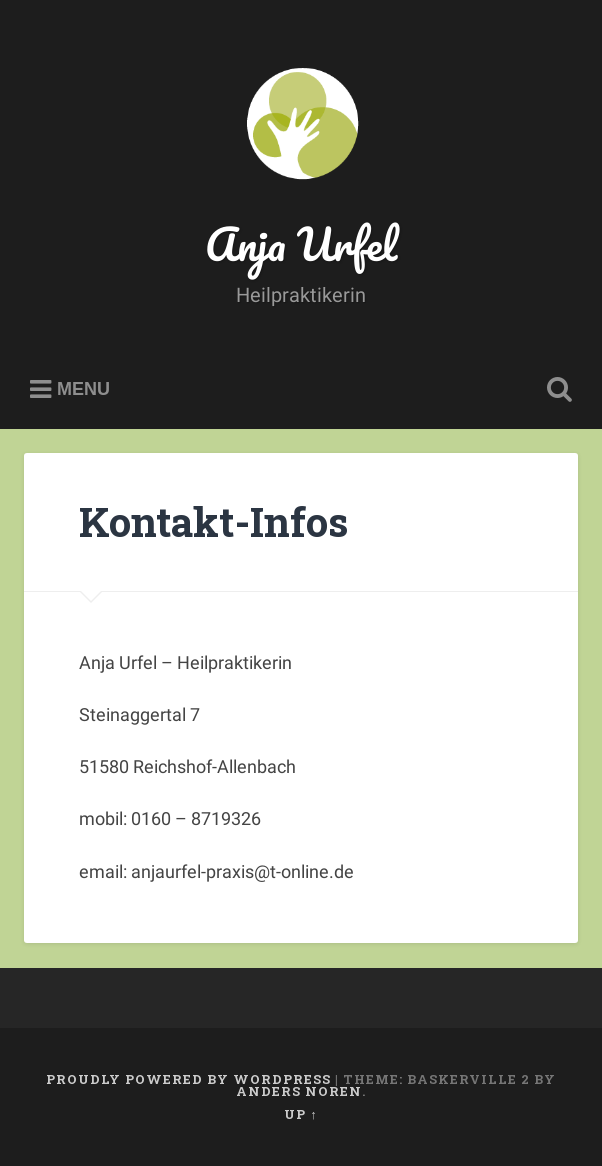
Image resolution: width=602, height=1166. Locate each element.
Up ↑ (300, 1114)
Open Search (556, 390)
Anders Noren (299, 1091)
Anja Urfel (301, 243)
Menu (83, 390)
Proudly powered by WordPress (188, 1079)
